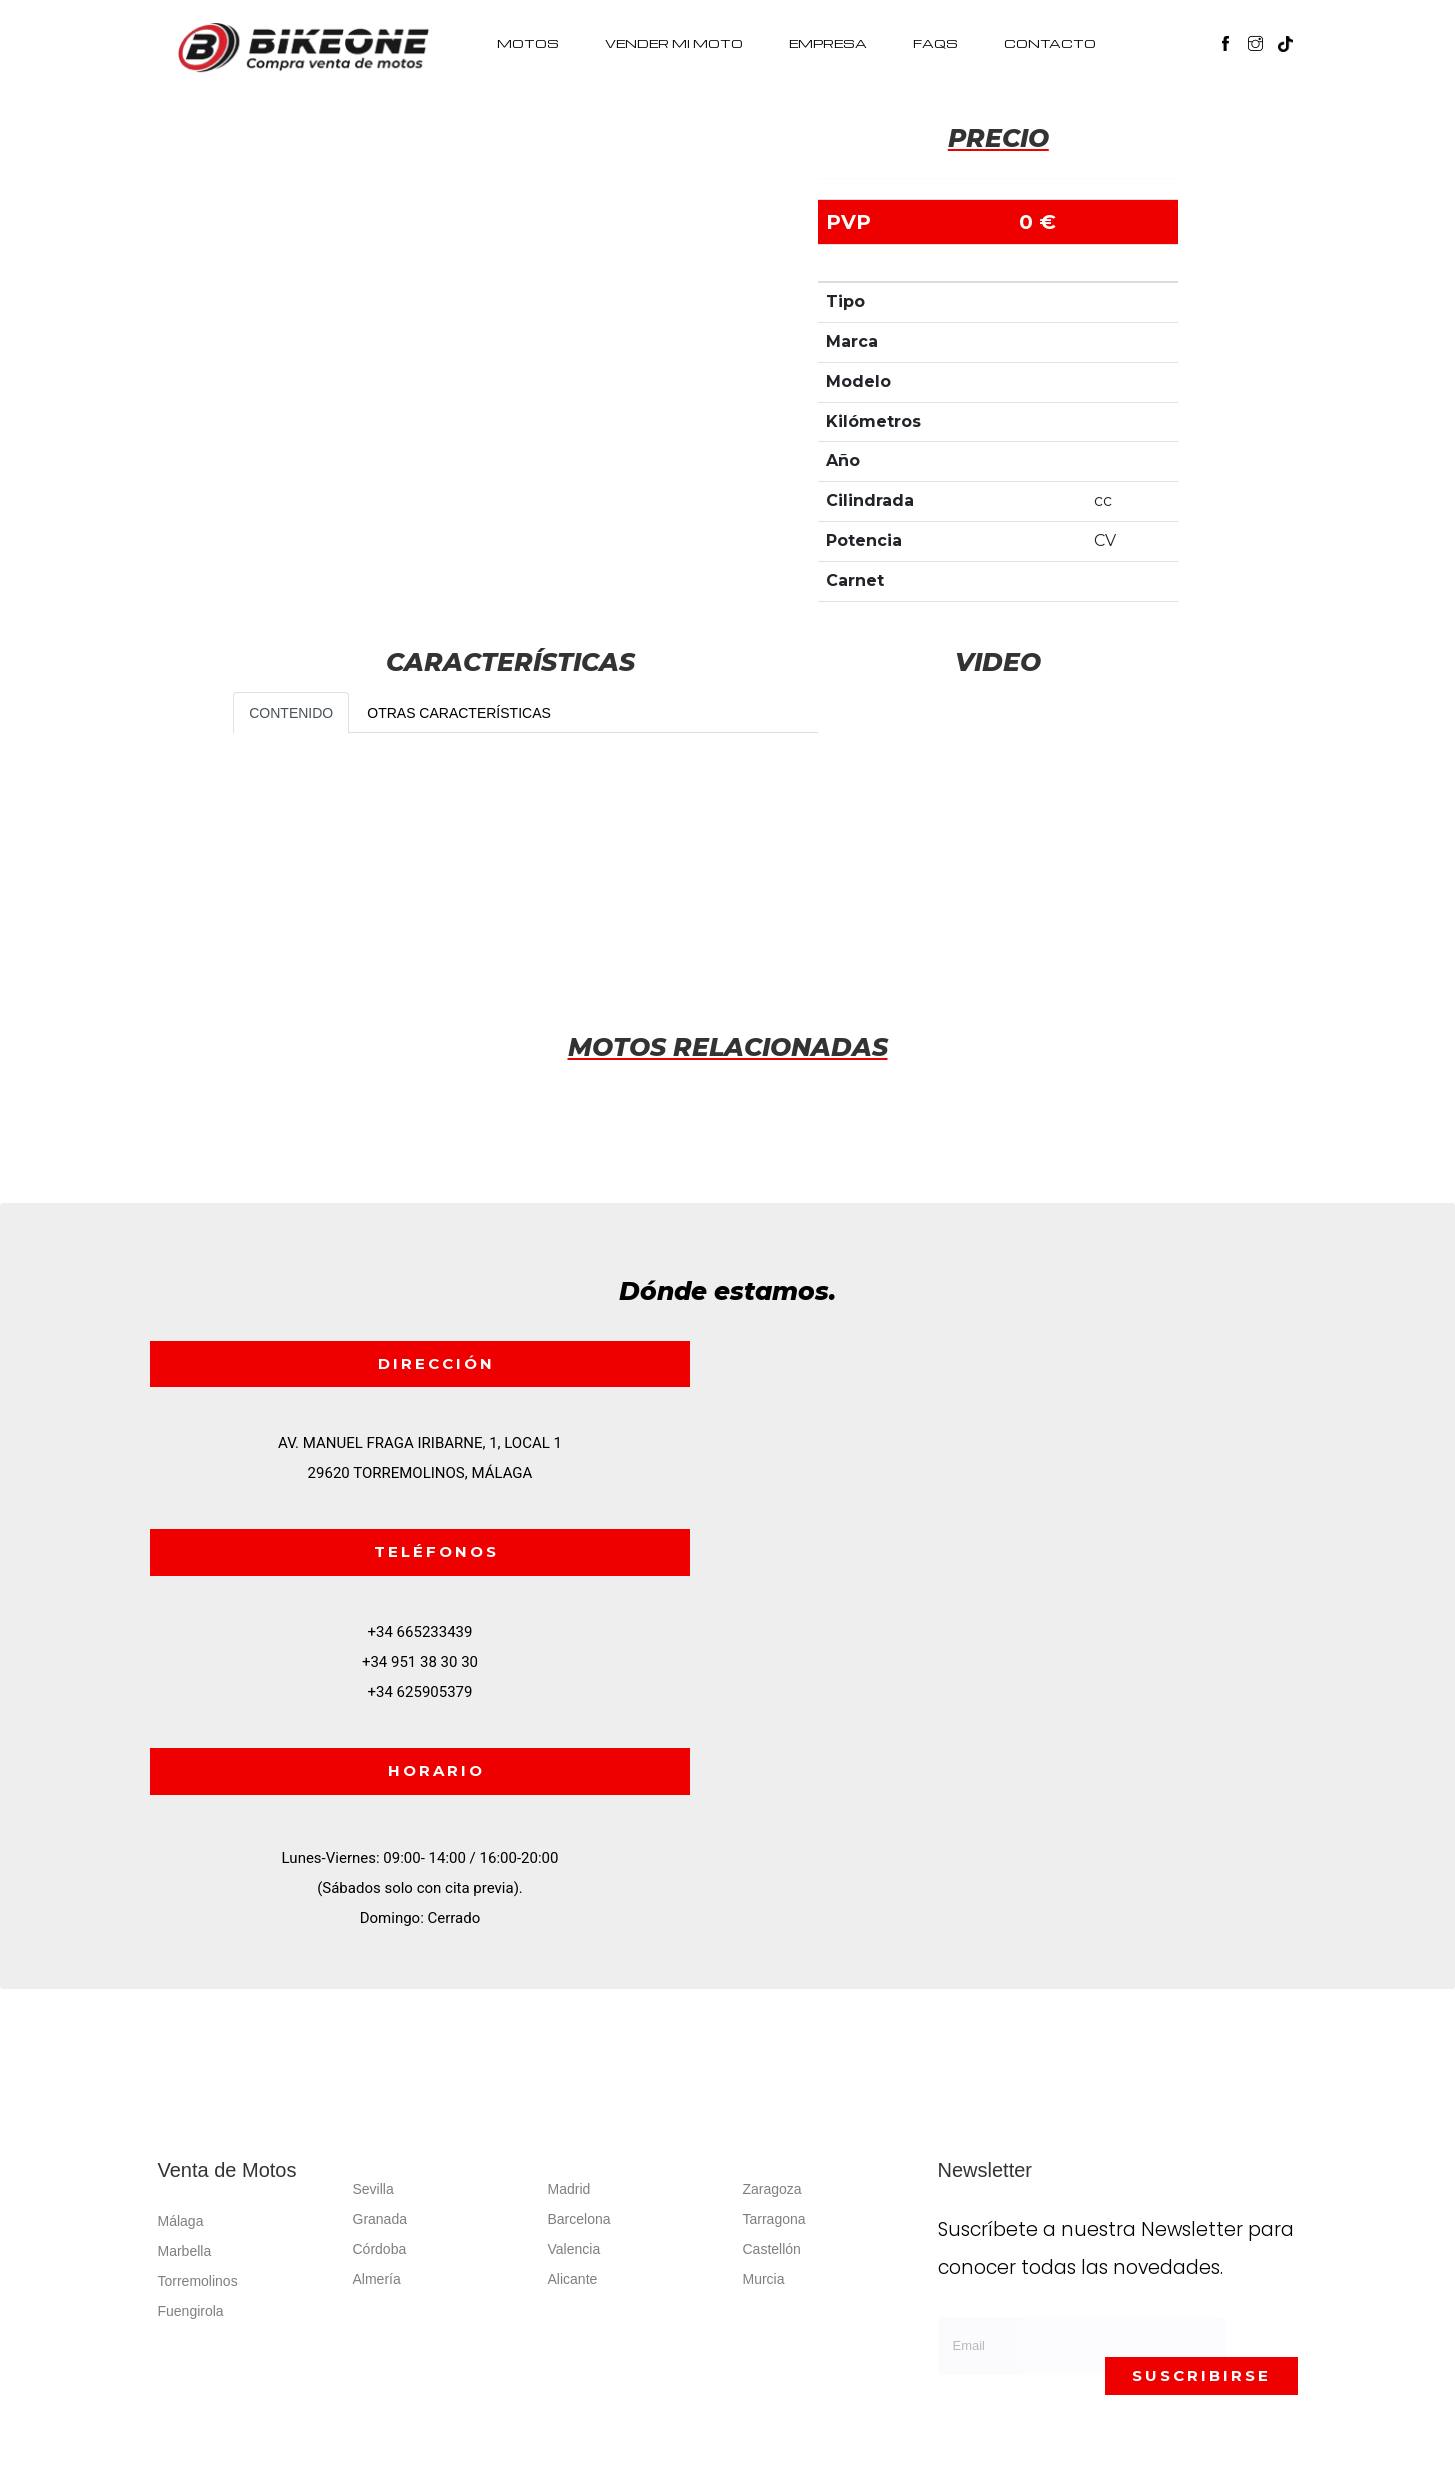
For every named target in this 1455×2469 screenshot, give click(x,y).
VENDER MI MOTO (674, 43)
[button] (1295, 34)
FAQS (935, 43)
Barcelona (579, 2219)
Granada (380, 2219)
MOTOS (528, 43)
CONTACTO (1050, 43)
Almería (377, 2279)
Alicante (573, 2279)
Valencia (574, 2249)
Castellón (772, 2249)
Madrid (569, 2189)
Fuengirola (191, 2311)
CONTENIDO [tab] (291, 713)
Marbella (185, 2251)
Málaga (181, 2221)
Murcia (764, 2279)
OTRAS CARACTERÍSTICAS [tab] (459, 713)
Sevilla (373, 2189)
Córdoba (380, 2249)
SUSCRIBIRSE (1201, 2375)
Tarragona (774, 2219)
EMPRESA (828, 43)
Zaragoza (772, 2189)
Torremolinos (198, 2281)
